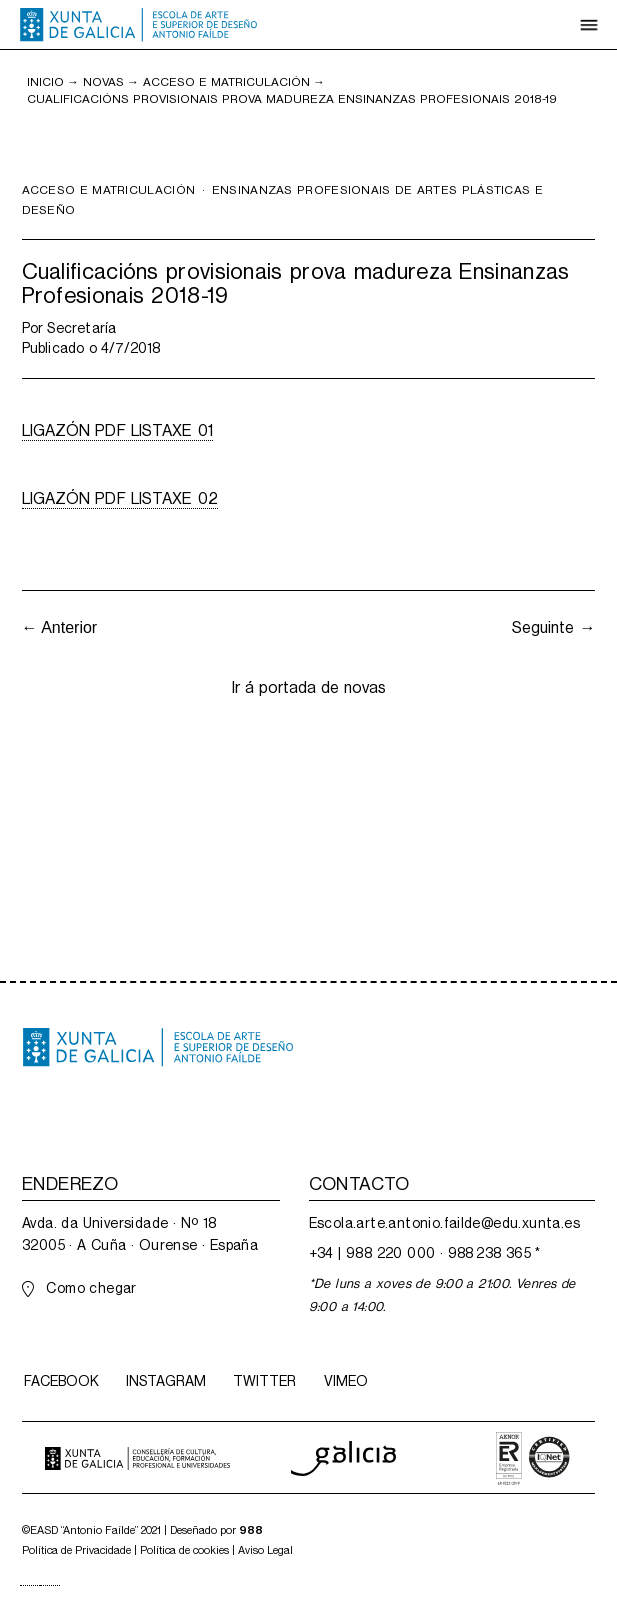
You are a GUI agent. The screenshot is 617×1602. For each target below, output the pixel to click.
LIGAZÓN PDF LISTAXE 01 (117, 430)
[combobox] (30, 1585)
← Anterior (60, 627)
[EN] (50, 1585)
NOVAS (103, 82)
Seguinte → (553, 627)
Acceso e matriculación (226, 82)
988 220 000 (390, 1253)
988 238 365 (489, 1253)
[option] (50, 1585)
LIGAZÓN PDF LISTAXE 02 (120, 498)
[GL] (30, 1585)
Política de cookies (184, 1550)
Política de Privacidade (76, 1550)
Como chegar (91, 1288)
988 (251, 1530)
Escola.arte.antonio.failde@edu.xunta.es (445, 1223)
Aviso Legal (265, 1550)
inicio (45, 82)
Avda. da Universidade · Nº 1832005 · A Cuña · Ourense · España (140, 1234)
